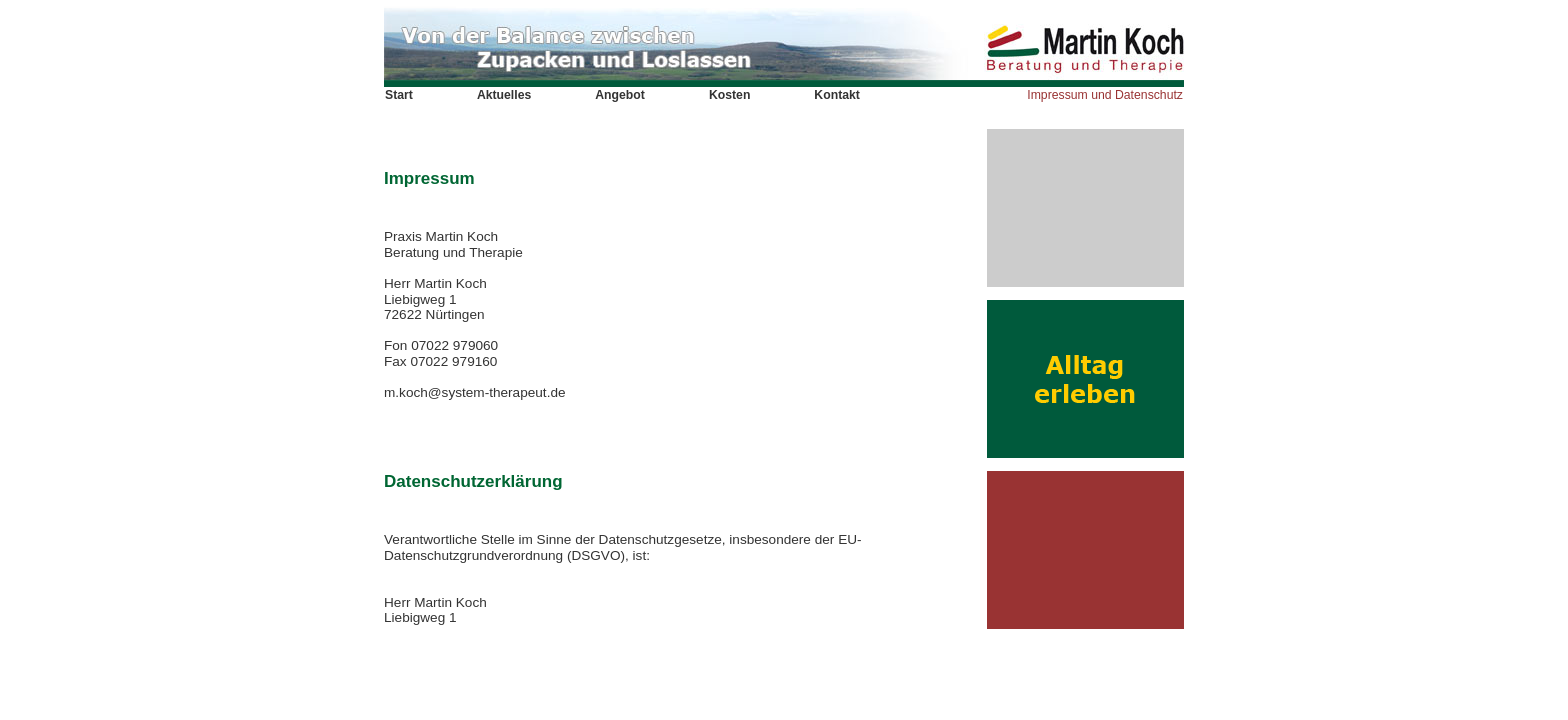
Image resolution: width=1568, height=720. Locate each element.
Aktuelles (504, 95)
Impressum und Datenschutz (1105, 95)
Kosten (729, 95)
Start (399, 95)
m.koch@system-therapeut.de (475, 392)
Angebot (620, 95)
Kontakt (837, 95)
